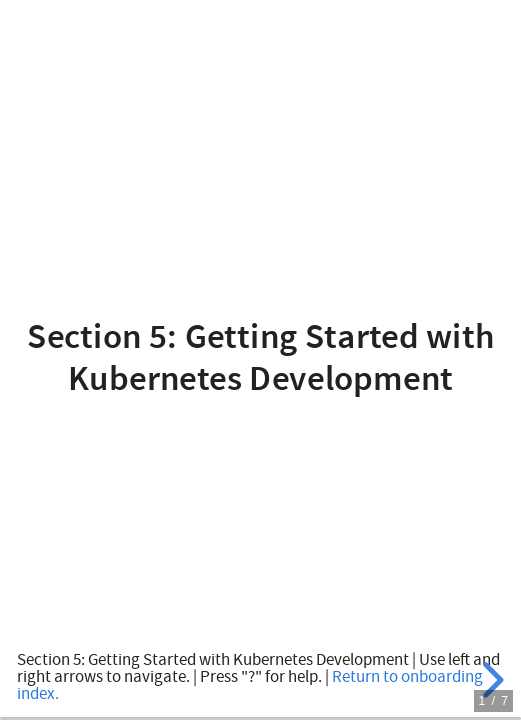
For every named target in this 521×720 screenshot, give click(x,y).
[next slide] (490, 680)
